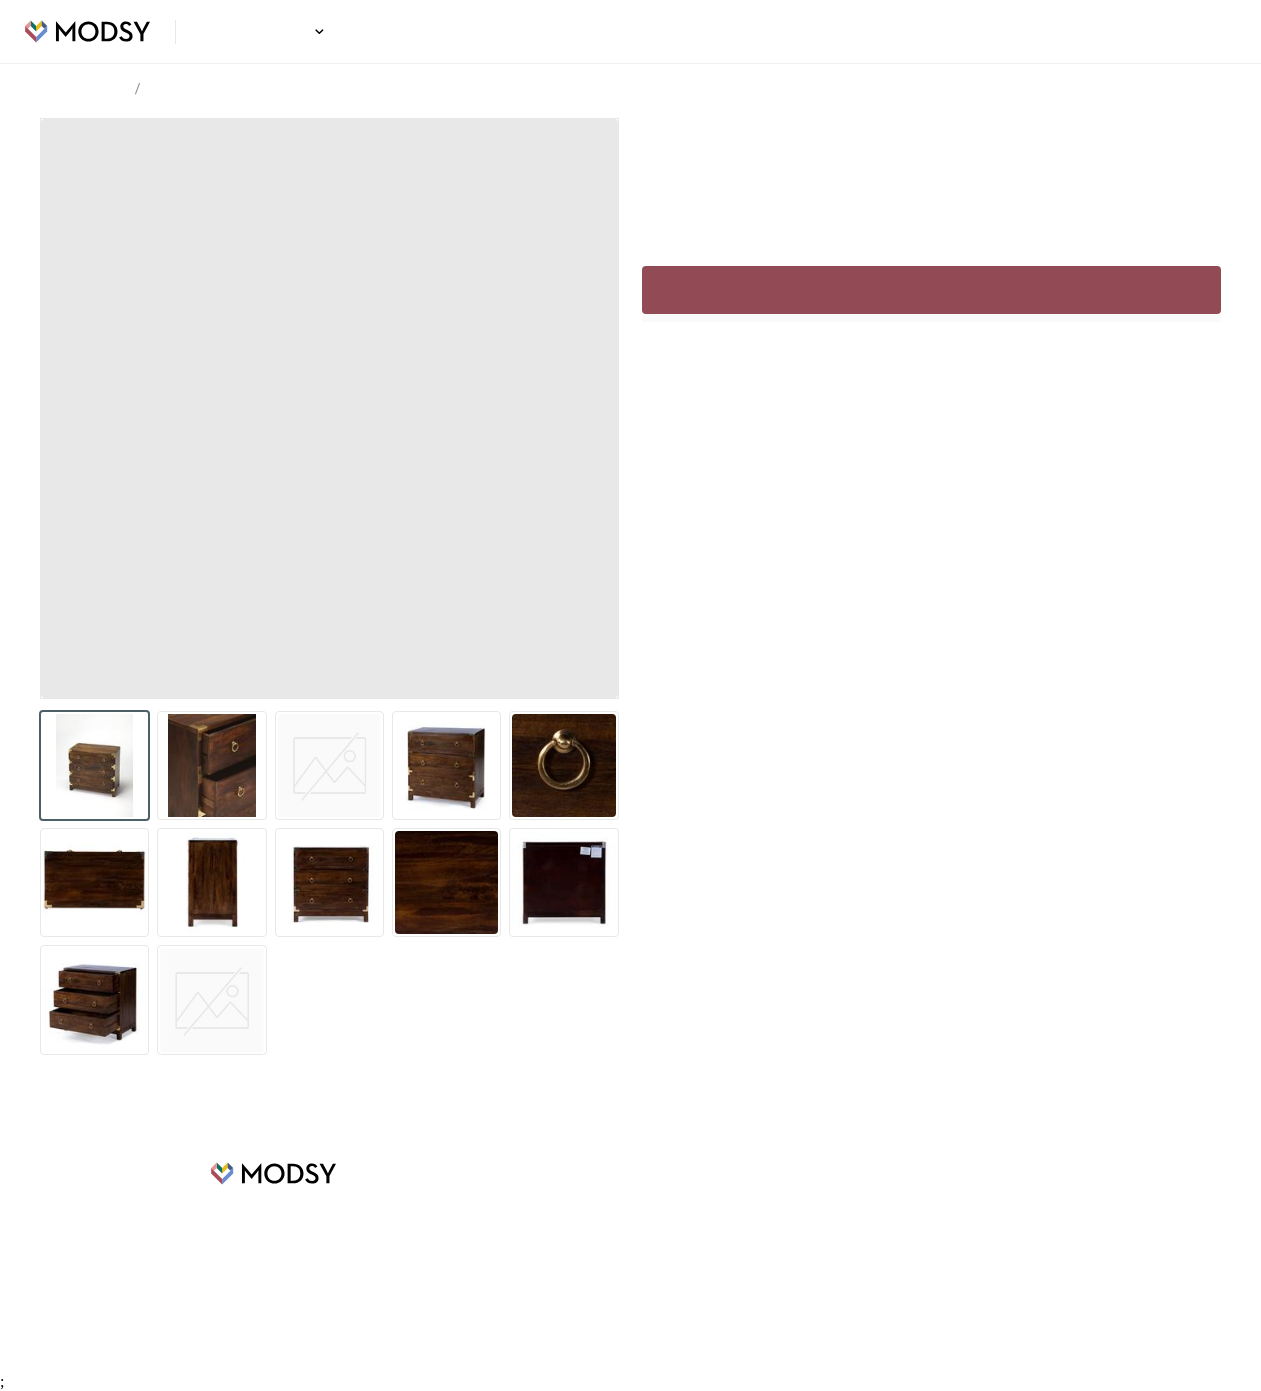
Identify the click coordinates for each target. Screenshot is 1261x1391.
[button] (316, 31)
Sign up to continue (931, 290)
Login (1208, 32)
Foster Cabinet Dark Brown (230, 90)
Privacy (754, 1262)
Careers (436, 1232)
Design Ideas (265, 32)
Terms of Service (783, 1232)
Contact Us (766, 1292)
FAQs (748, 1202)
